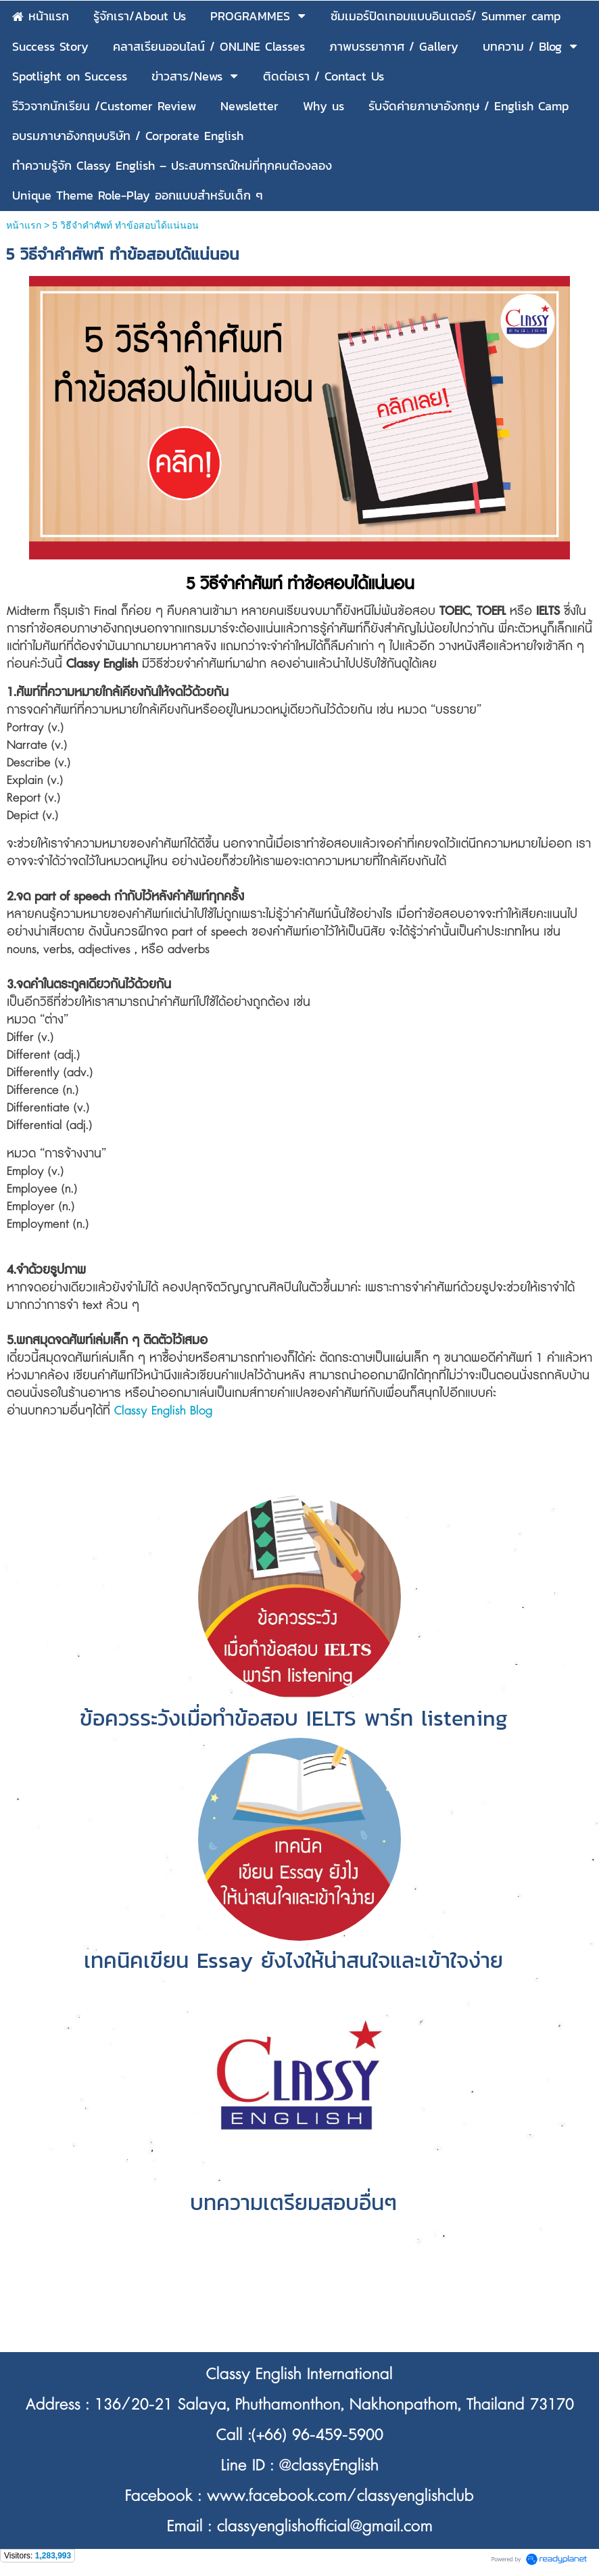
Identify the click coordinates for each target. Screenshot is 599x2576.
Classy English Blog (163, 1411)
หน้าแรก (23, 225)
